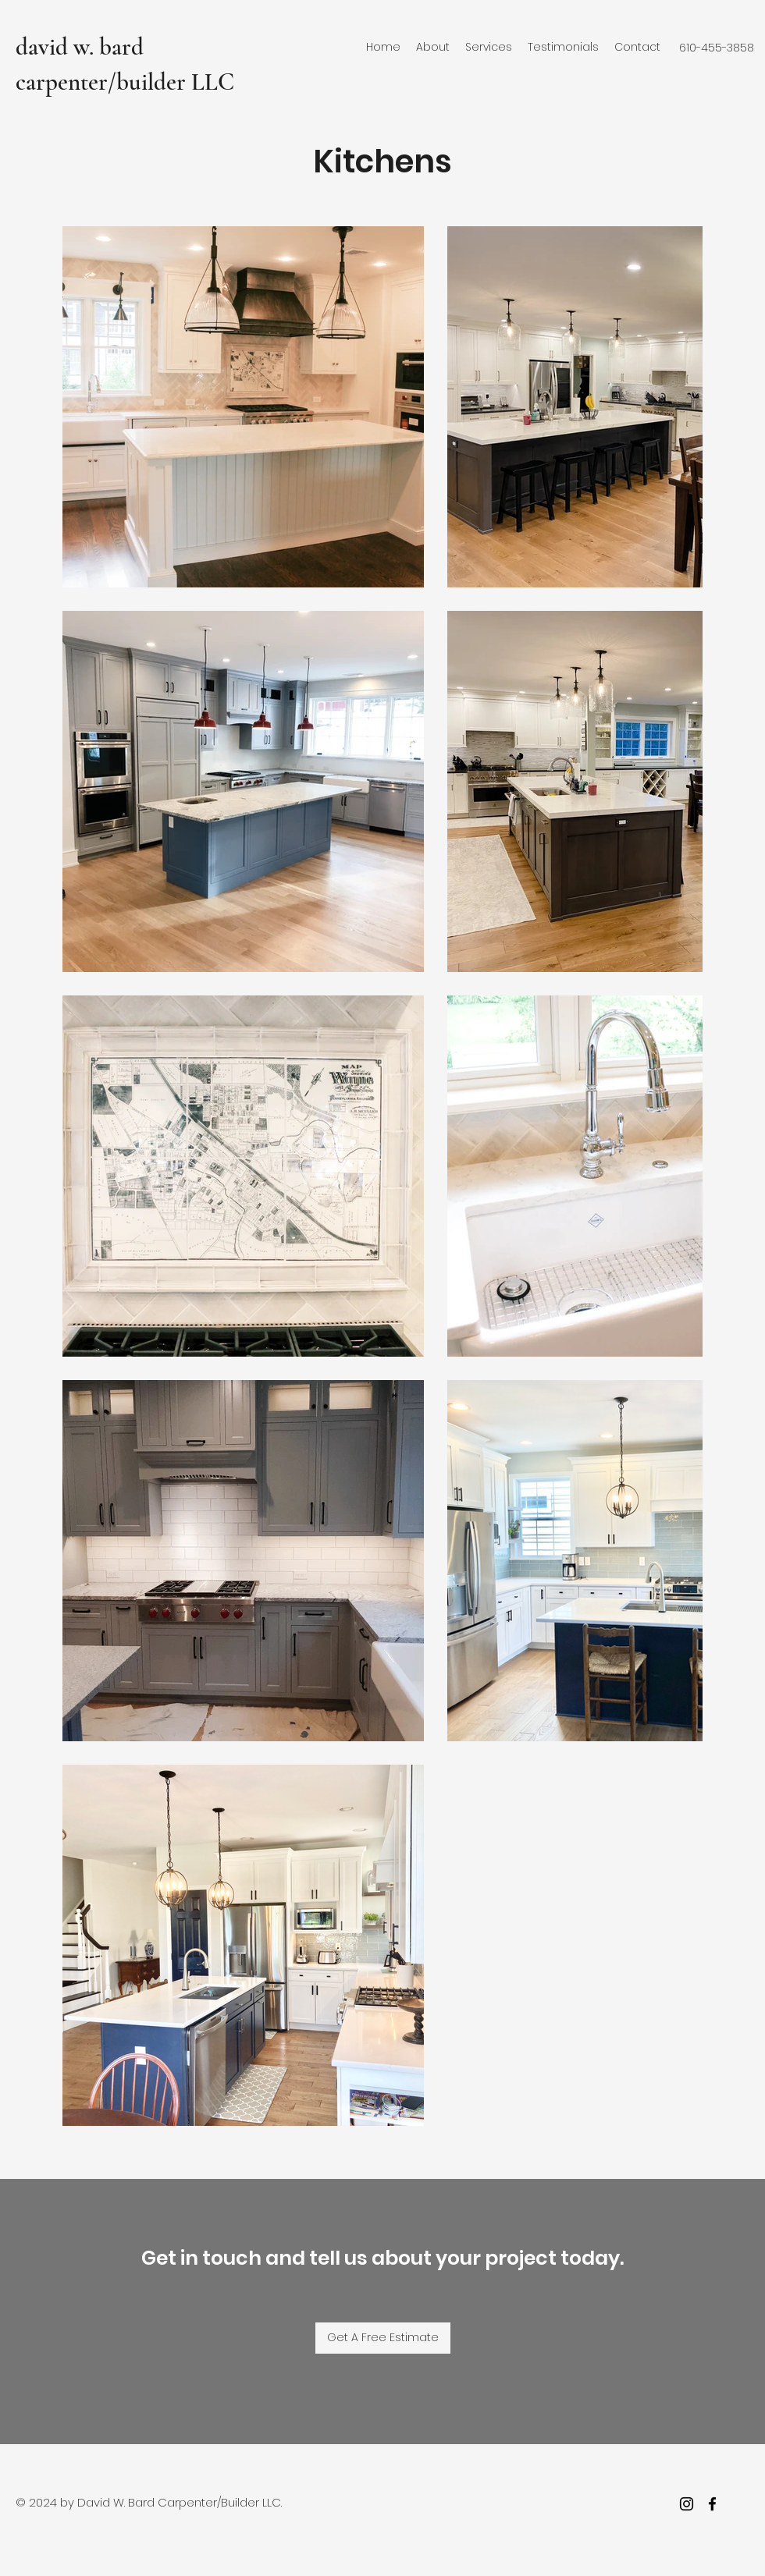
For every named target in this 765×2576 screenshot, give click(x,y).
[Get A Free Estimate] (382, 2338)
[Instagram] (687, 2504)
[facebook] (712, 2504)
